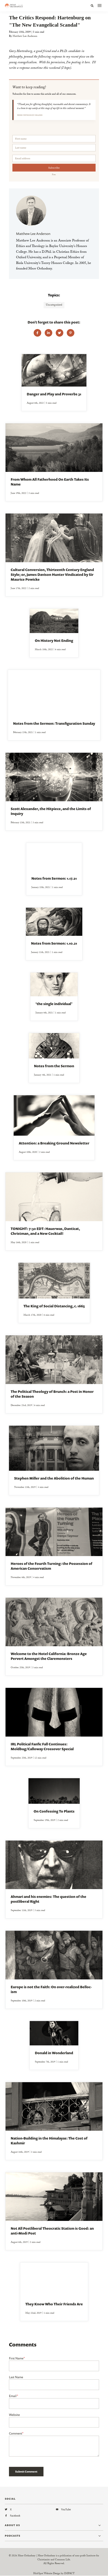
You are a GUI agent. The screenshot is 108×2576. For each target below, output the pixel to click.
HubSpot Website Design (46, 2574)
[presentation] (99, 6)
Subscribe (54, 167)
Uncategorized (54, 305)
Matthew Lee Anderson (25, 36)
